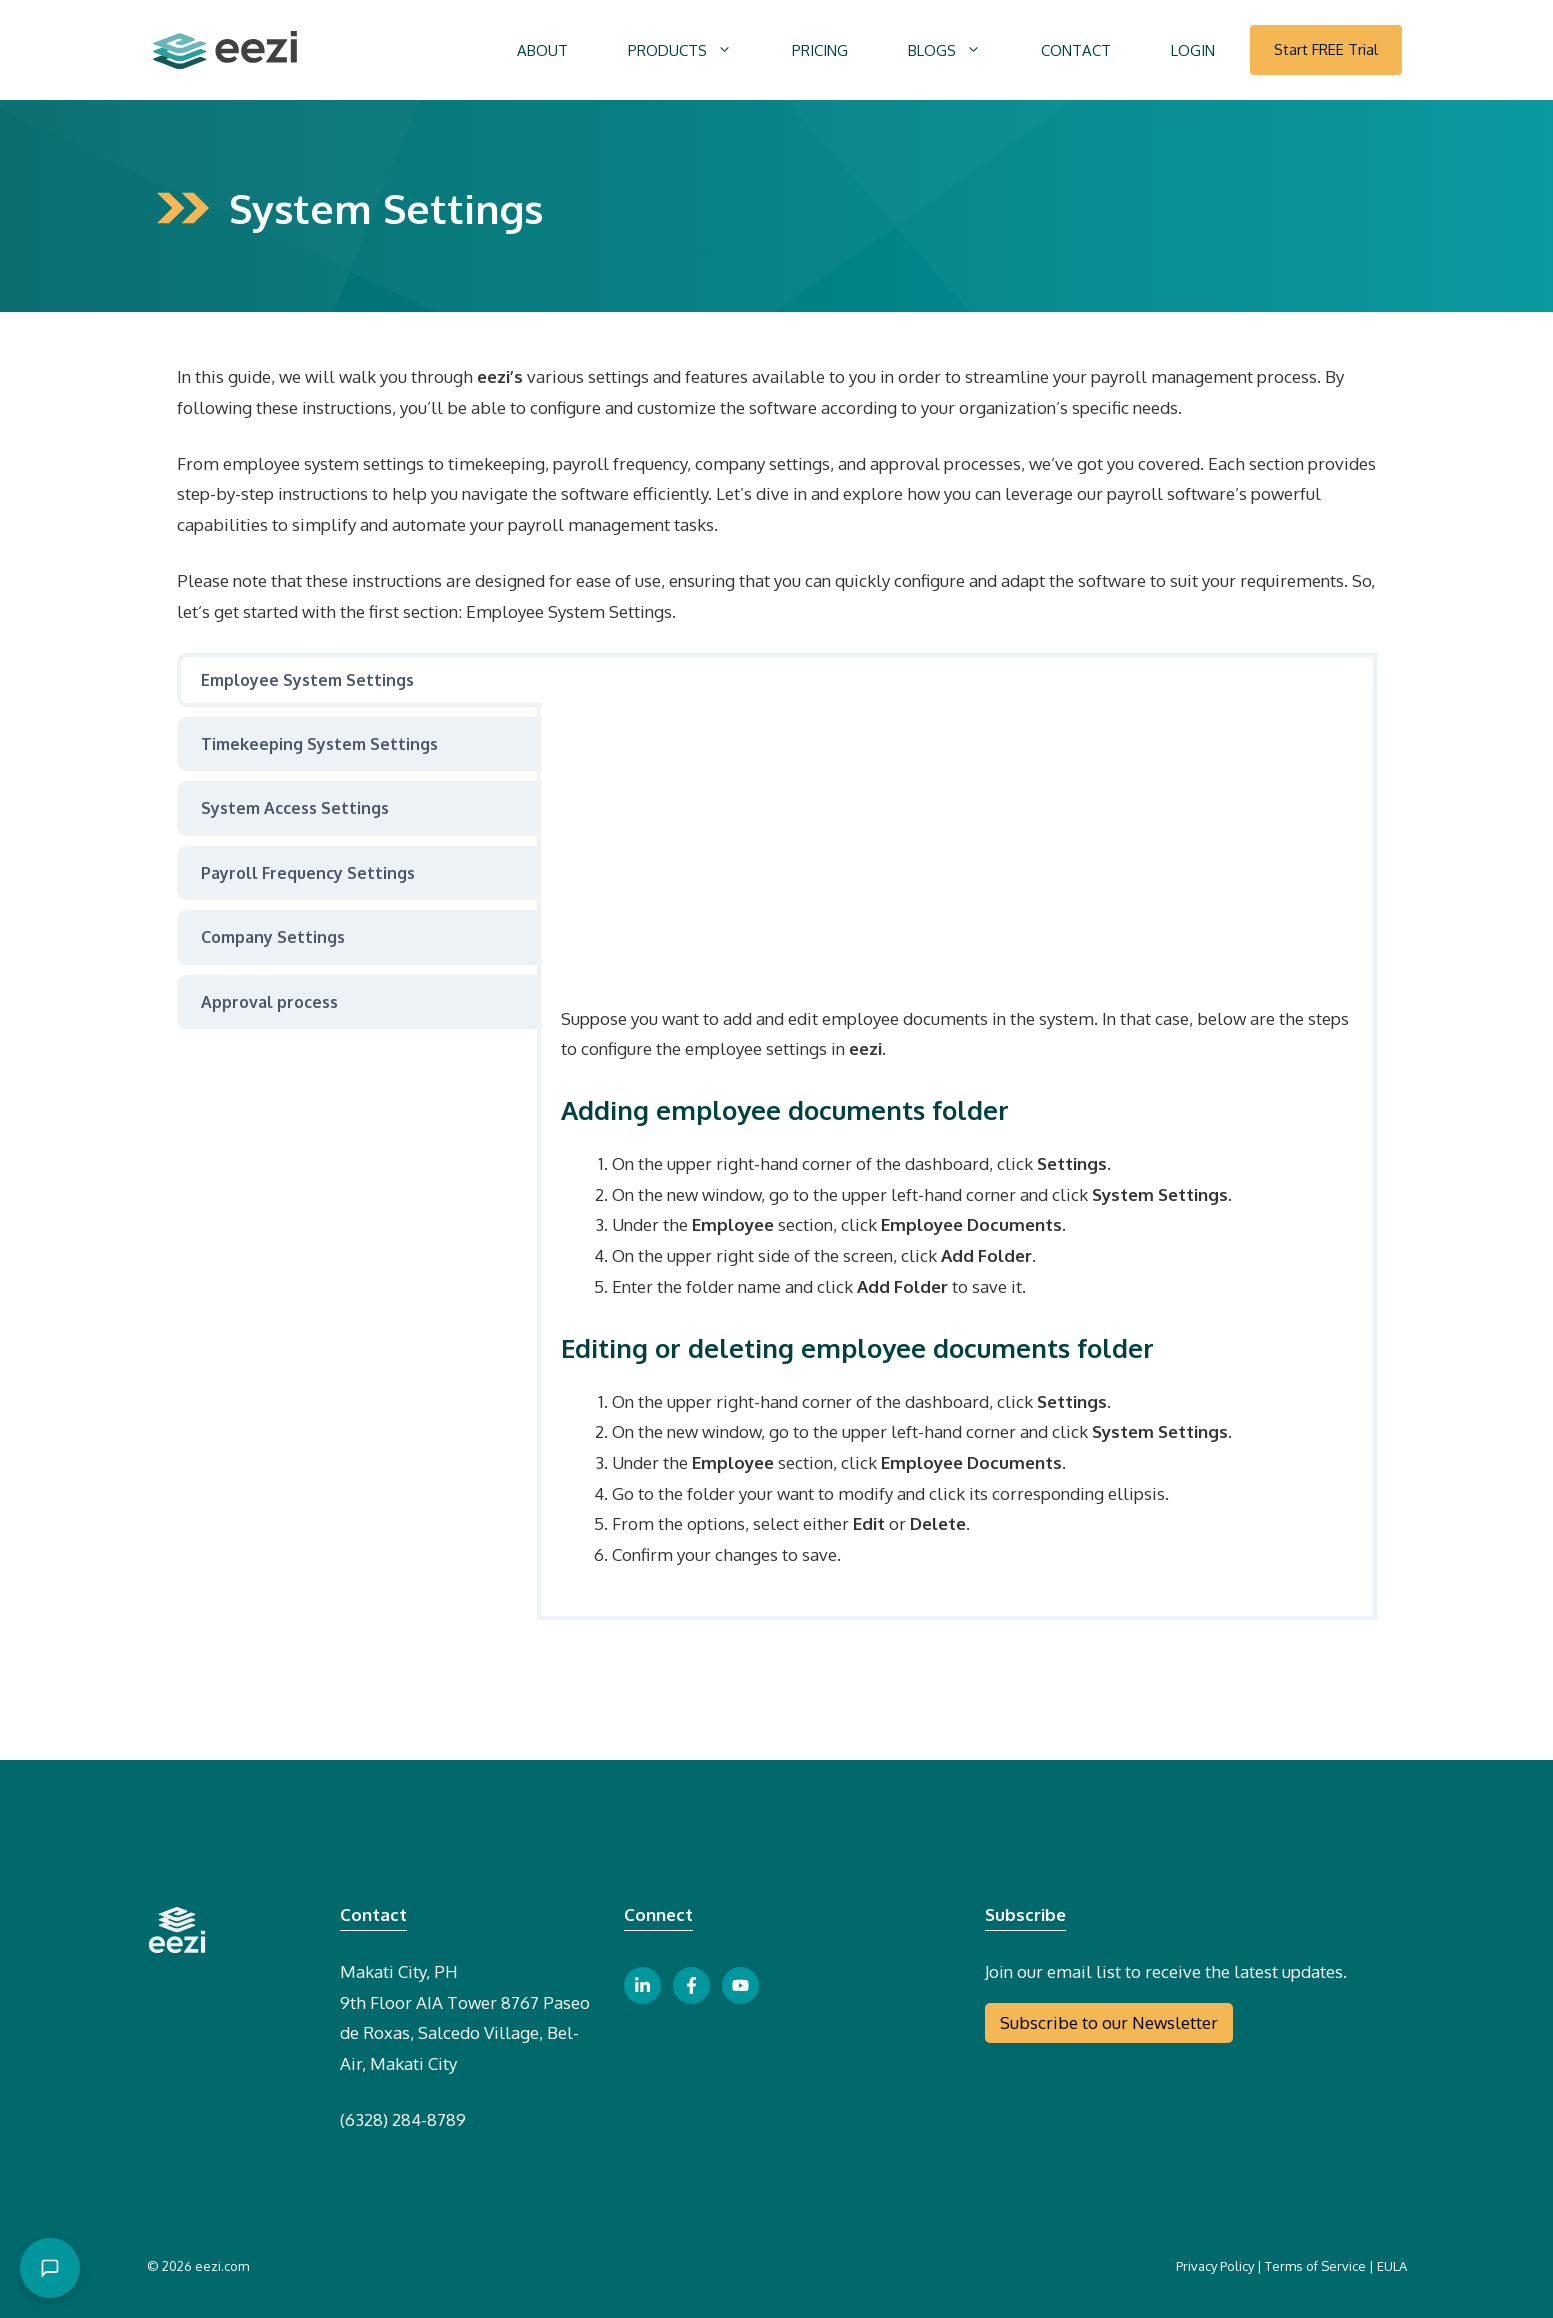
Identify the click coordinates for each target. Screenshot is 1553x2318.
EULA (1392, 2266)
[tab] (359, 680)
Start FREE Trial (1326, 49)
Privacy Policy (1215, 2266)
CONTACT (1076, 50)
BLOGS (959, 50)
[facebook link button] (691, 1985)
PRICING (820, 50)
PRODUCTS (695, 50)
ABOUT (542, 50)
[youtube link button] (740, 1985)
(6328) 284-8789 (403, 2119)
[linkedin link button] (642, 1985)
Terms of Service (1315, 2266)
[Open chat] (50, 2268)
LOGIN (1193, 50)
